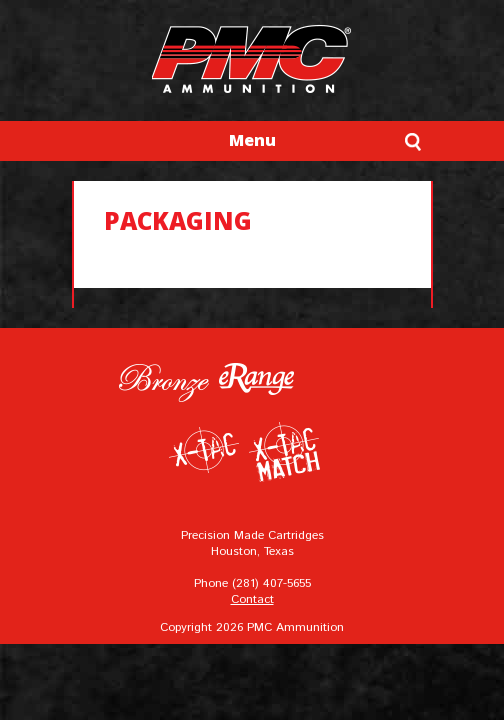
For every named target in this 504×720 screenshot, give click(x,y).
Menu (252, 140)
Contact (252, 599)
